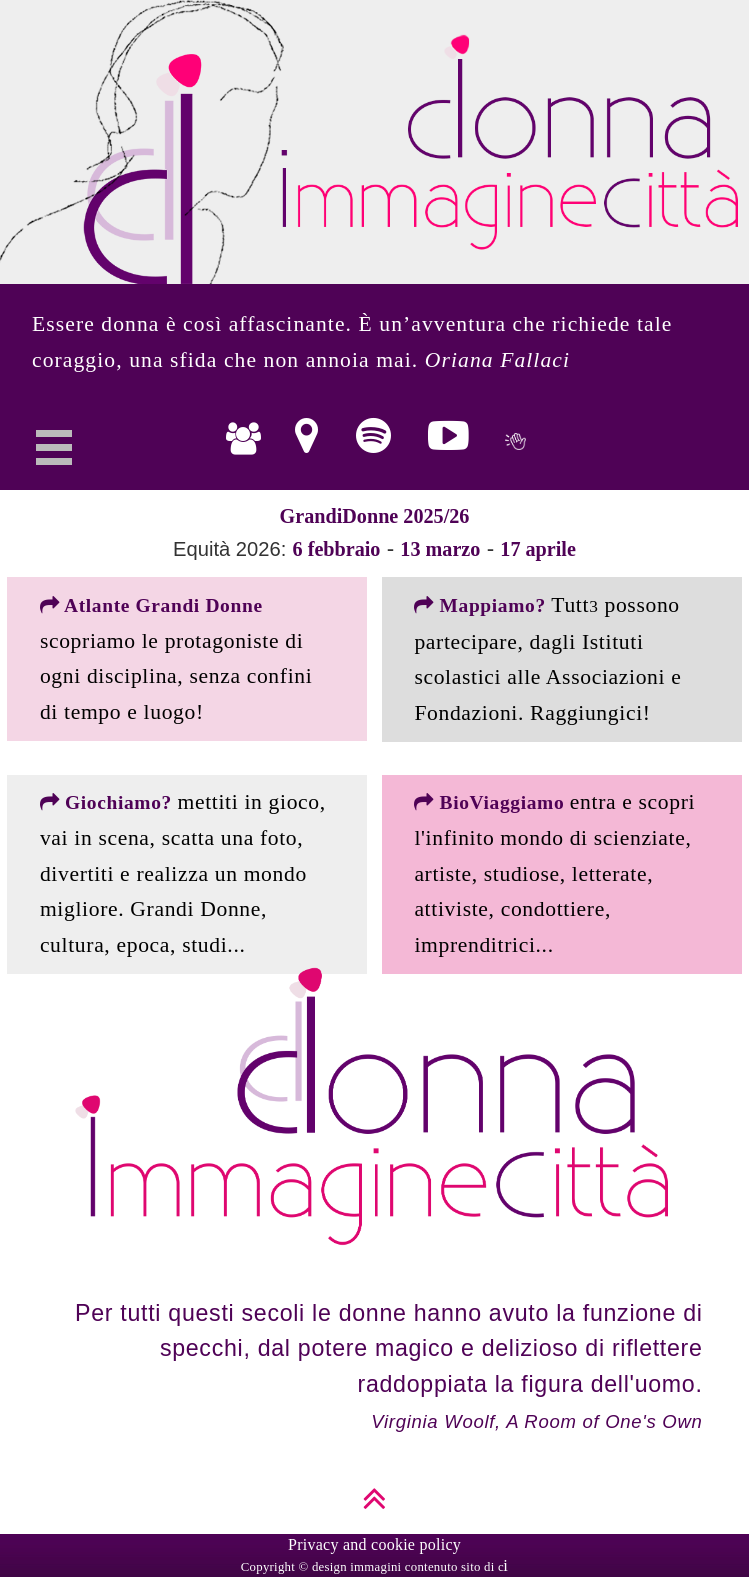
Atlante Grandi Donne (151, 605)
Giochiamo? (109, 802)
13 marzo (440, 549)
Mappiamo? (482, 605)
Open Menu (54, 457)
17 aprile (538, 549)
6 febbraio (337, 549)
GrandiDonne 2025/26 (375, 516)
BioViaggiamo (491, 802)
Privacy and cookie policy (374, 1544)
